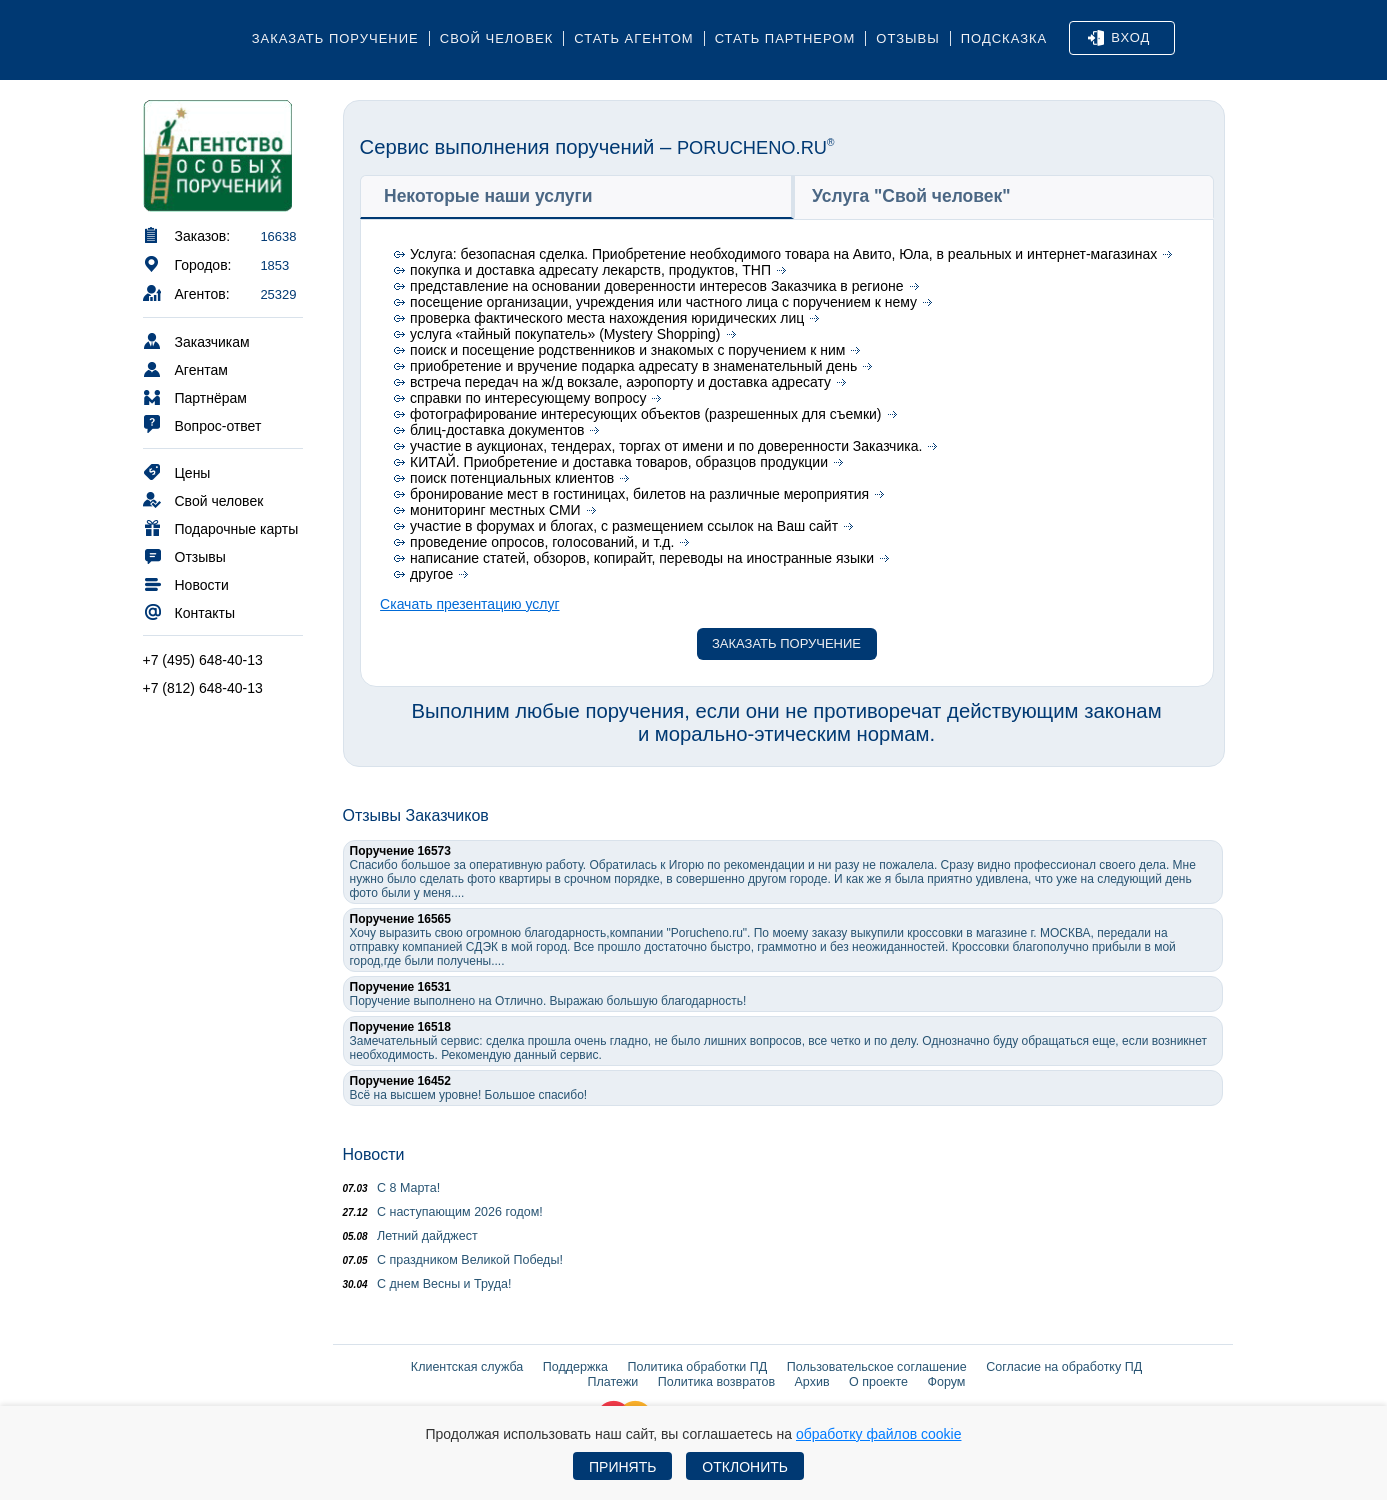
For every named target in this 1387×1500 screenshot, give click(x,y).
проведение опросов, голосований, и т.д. (542, 542)
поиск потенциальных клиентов (512, 478)
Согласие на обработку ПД (1064, 1367)
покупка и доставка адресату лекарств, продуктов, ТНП (590, 270)
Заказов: (187, 234)
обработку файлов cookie (879, 1434)
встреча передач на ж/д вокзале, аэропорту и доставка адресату (620, 382)
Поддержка (575, 1367)
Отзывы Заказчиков (416, 815)
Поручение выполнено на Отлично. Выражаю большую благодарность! (548, 994)
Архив (812, 1382)
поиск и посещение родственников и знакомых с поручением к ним (627, 350)
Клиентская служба (467, 1367)
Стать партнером (785, 38)
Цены (177, 471)
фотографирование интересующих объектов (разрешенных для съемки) (645, 414)
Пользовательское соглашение (877, 1367)
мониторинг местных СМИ (495, 510)
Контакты (189, 611)
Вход (1119, 38)
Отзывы (907, 38)
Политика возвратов (716, 1382)
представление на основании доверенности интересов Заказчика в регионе (656, 286)
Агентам (185, 368)
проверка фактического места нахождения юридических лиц (607, 318)
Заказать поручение (335, 38)
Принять (622, 1467)
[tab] (577, 196)
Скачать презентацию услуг (469, 604)
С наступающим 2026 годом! (443, 1212)
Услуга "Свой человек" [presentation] (911, 196)
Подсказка (1004, 38)
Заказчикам (196, 340)
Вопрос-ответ (202, 424)
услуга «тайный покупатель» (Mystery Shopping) (565, 334)
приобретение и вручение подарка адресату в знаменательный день (633, 366)
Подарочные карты (221, 527)
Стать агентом (633, 38)
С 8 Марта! (392, 1188)
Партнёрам (195, 396)
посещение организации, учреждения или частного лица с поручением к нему (663, 302)
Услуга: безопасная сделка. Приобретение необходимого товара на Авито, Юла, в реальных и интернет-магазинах (783, 254)
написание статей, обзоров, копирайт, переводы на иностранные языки (642, 558)
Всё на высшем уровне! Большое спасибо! (469, 1088)
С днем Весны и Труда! (427, 1284)
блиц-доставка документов (497, 430)
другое (431, 574)
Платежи (613, 1382)
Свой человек (497, 38)
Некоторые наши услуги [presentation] (488, 196)
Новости (186, 583)
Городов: (187, 263)
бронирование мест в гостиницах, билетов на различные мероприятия (639, 494)
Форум (946, 1382)
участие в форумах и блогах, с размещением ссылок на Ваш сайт (624, 526)
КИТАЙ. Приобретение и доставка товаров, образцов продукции (619, 462)
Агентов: (186, 292)
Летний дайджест (410, 1236)
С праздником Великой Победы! (453, 1260)
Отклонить (745, 1467)
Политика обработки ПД (698, 1367)
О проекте (878, 1382)
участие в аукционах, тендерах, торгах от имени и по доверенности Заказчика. (666, 446)
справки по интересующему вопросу (528, 398)
